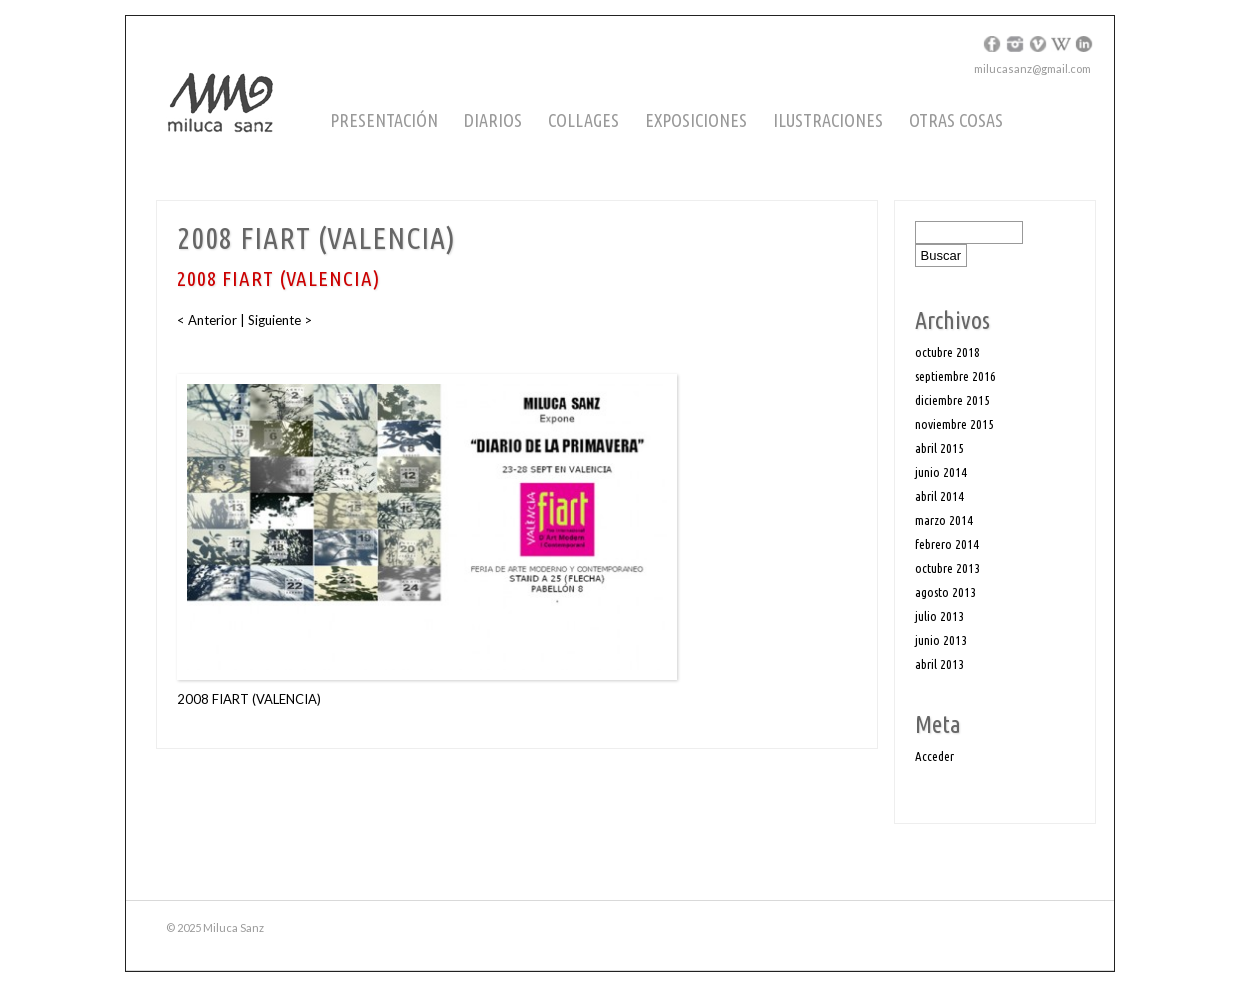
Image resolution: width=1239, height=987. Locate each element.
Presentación (384, 120)
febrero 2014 (947, 544)
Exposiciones (696, 120)
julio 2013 (939, 616)
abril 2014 (939, 496)
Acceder (934, 756)
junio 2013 (941, 640)
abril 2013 (939, 664)
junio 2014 (941, 472)
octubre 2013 (947, 568)
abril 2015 (939, 448)
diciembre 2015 (952, 400)
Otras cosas (956, 120)
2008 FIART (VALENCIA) (249, 699)
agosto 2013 (945, 592)
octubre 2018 (947, 352)
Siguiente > (280, 320)
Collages (583, 120)
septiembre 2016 (955, 376)
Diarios (493, 120)
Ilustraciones (828, 120)
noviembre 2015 (954, 424)
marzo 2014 (944, 520)
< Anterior (208, 320)
